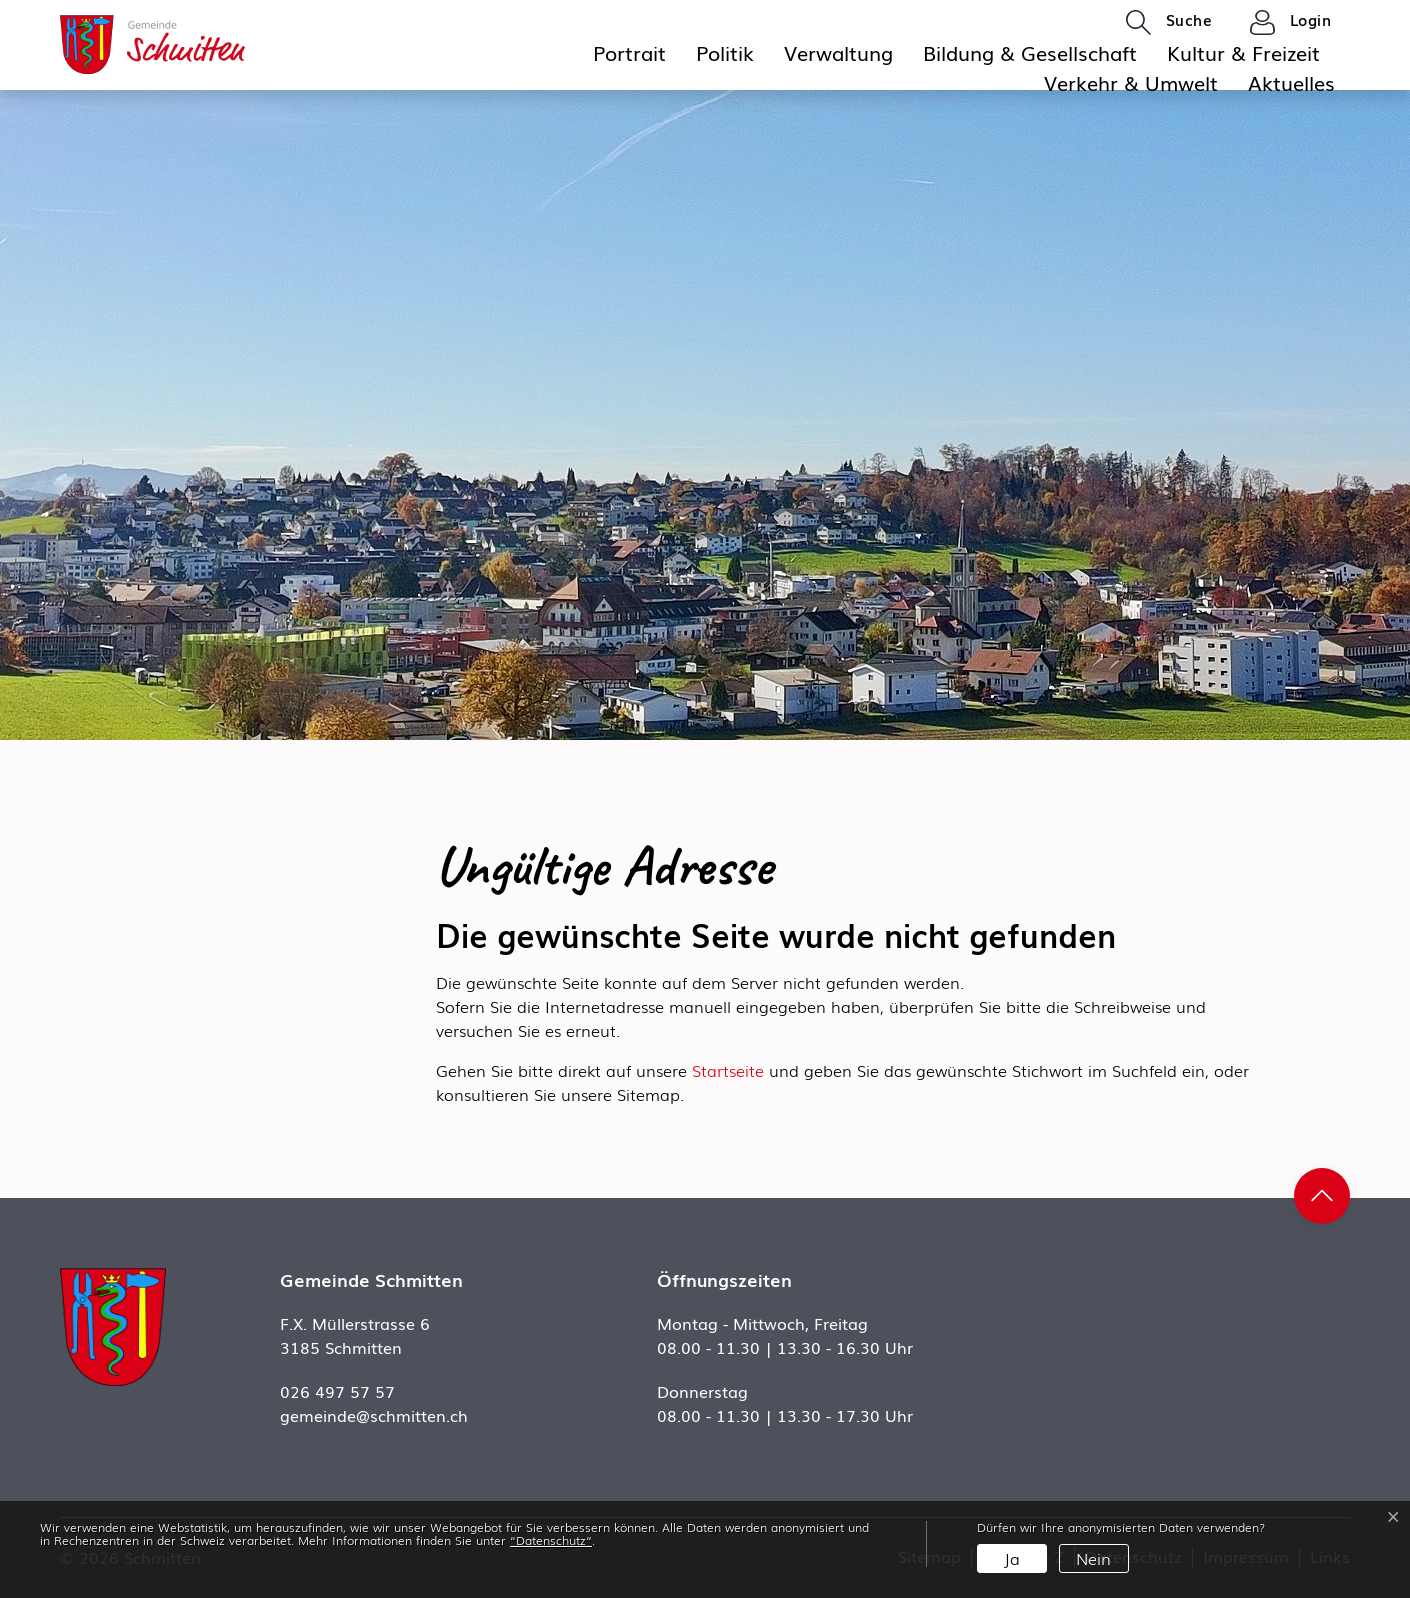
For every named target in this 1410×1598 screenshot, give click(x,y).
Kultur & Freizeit (1243, 52)
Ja (1012, 1558)
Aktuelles (1291, 82)
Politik (725, 52)
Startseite (728, 1070)
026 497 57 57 (337, 1391)
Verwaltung (838, 52)
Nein (1093, 1558)
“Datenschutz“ (551, 1540)
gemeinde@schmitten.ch (374, 1415)
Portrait (629, 52)
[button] (1169, 21)
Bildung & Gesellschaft (1030, 52)
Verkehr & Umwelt (1131, 82)
